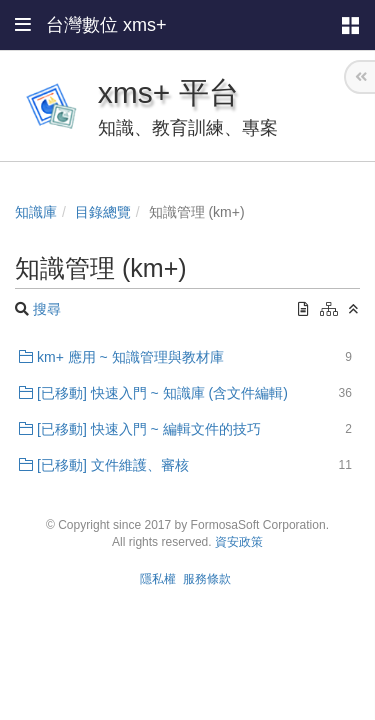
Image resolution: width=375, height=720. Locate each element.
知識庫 (36, 212)
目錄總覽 (103, 212)
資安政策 (239, 542)
